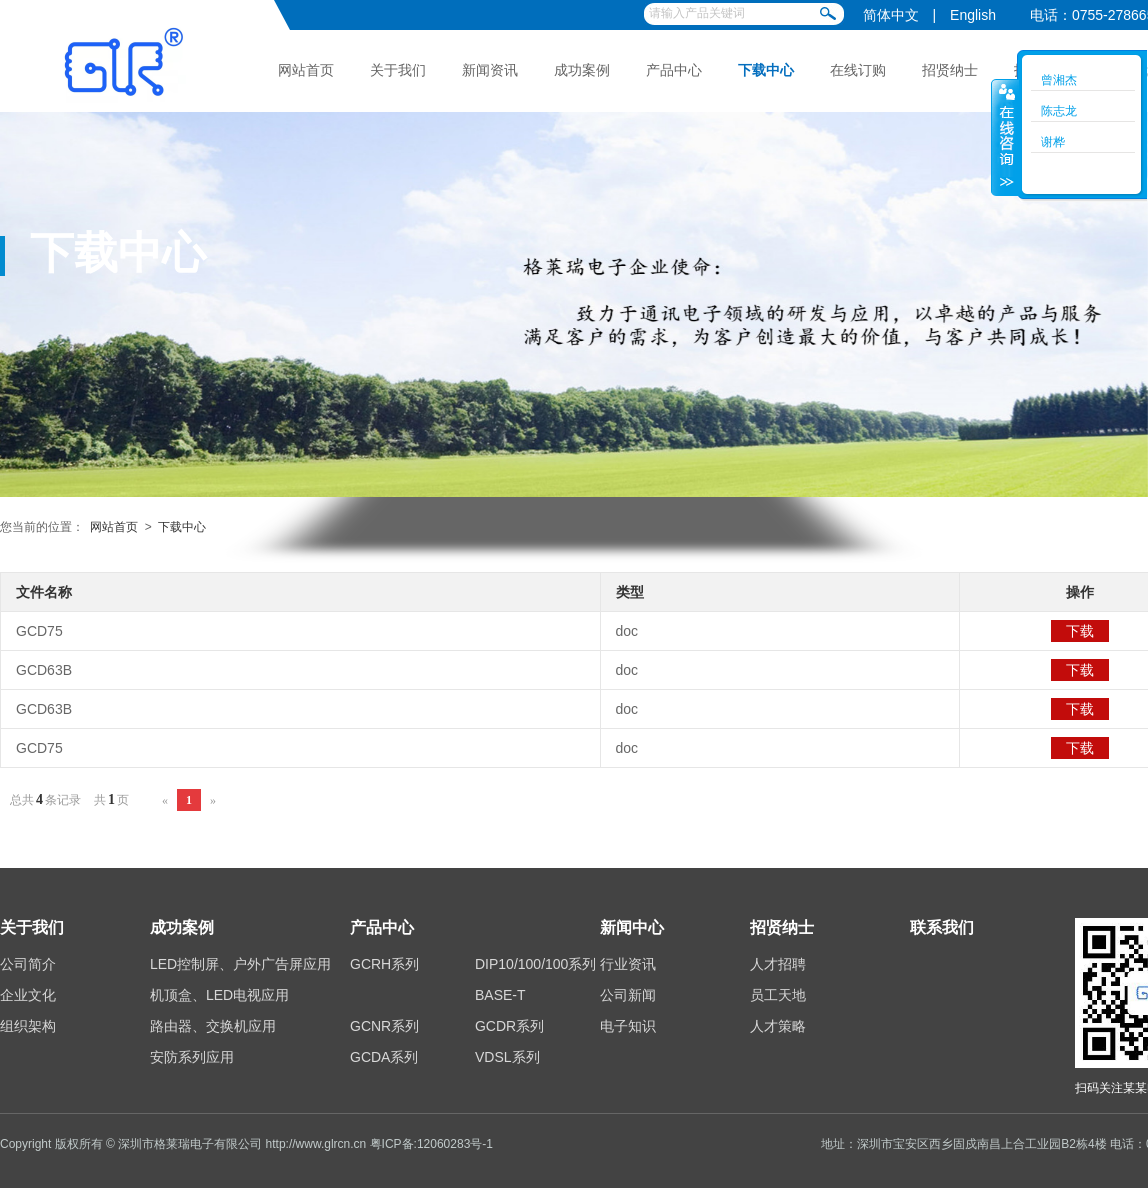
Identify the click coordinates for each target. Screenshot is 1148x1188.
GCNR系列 (384, 1026)
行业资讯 (628, 964)
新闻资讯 (490, 70)
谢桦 (1053, 142)
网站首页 (306, 70)
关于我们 (398, 70)
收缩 (1005, 137)
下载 (1080, 631)
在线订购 (858, 70)
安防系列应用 (192, 1057)
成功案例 (582, 70)
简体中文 (891, 15)
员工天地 (778, 995)
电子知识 (628, 1026)
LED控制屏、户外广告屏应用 (240, 964)
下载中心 (766, 70)
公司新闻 (628, 995)
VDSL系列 (507, 1057)
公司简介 (28, 964)
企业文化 (28, 995)
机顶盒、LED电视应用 (219, 995)
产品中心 (674, 70)
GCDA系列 (384, 1057)
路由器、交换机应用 (213, 1026)
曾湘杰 (1059, 80)
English (973, 15)
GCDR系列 (509, 1026)
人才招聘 (778, 964)
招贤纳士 (950, 70)
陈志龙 (1059, 111)
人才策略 (778, 1026)
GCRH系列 (384, 964)
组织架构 (28, 1026)
